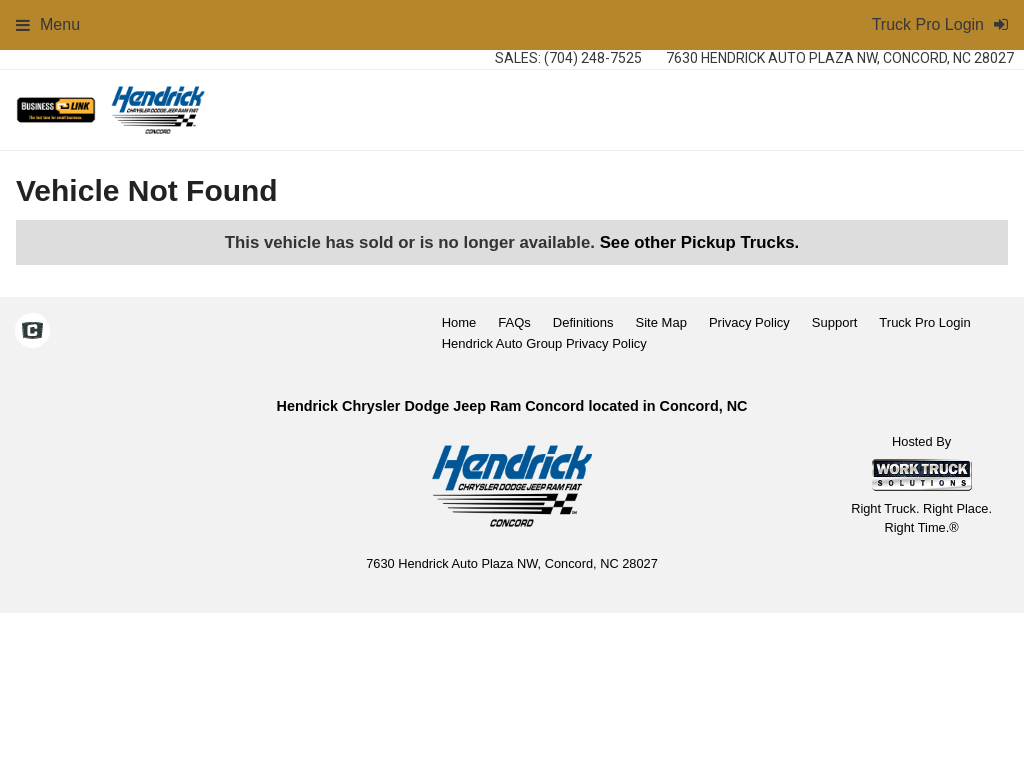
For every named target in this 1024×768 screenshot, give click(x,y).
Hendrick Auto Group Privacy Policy (544, 343)
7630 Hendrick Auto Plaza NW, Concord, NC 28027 (840, 58)
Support (835, 322)
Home (459, 322)
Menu (48, 24)
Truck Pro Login (924, 322)
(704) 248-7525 (593, 58)
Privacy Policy (749, 322)
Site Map (661, 322)
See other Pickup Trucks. (700, 242)
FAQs (514, 322)
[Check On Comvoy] (32, 333)
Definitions (583, 322)
